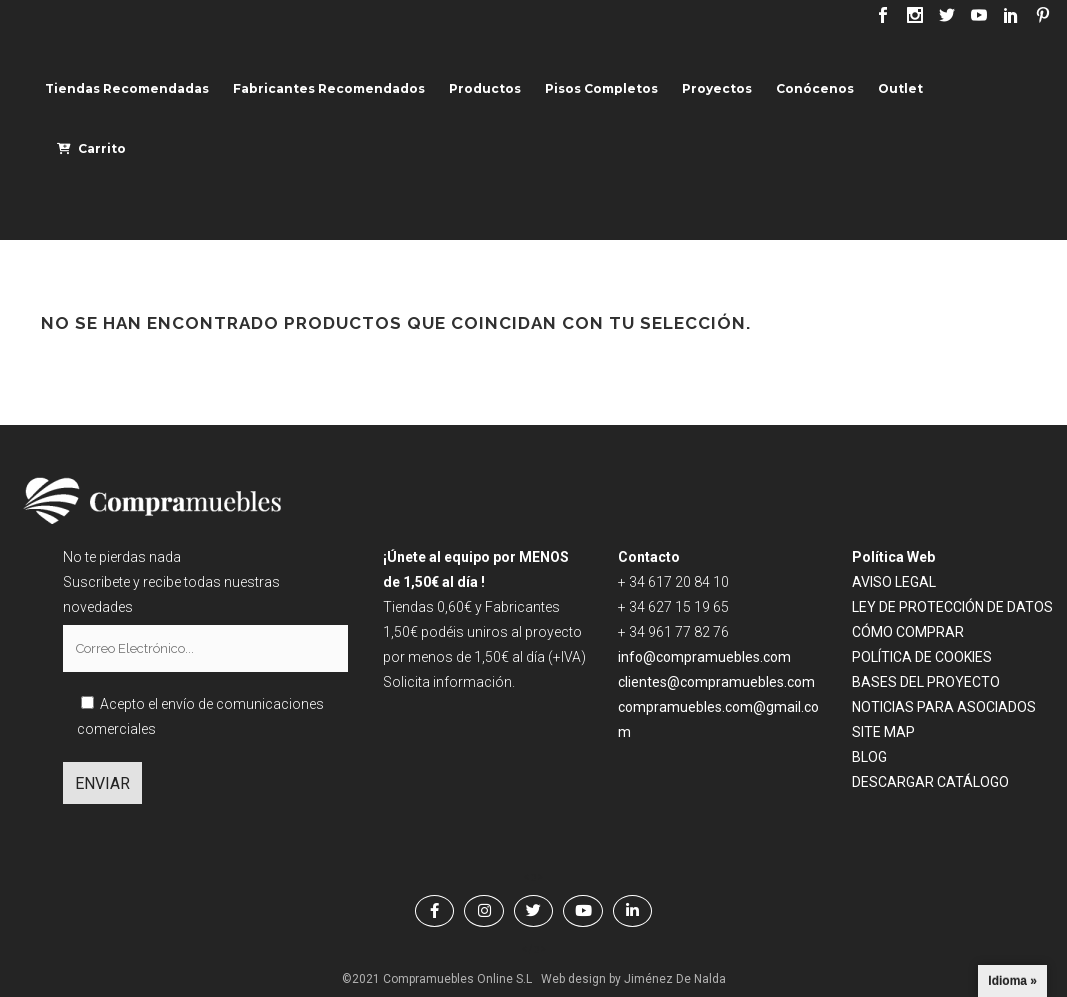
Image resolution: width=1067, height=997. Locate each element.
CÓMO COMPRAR (908, 632)
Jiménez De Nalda (675, 979)
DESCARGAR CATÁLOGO (930, 782)
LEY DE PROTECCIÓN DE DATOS (952, 607)
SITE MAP (883, 732)
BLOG (869, 757)
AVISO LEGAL (894, 582)
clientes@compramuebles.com (718, 682)
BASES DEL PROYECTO (926, 682)
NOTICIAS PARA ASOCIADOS (944, 707)
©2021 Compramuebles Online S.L (437, 979)
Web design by (581, 979)
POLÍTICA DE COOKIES (922, 657)
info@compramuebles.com (704, 657)
